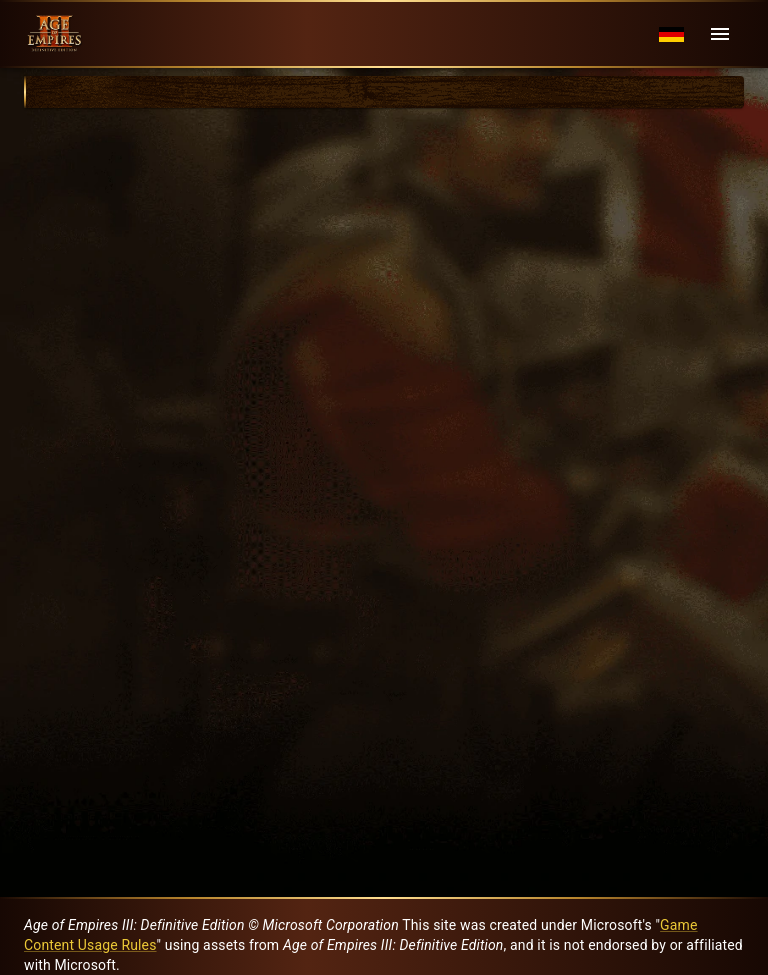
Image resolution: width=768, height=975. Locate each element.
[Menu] (720, 34)
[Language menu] (671, 34)
